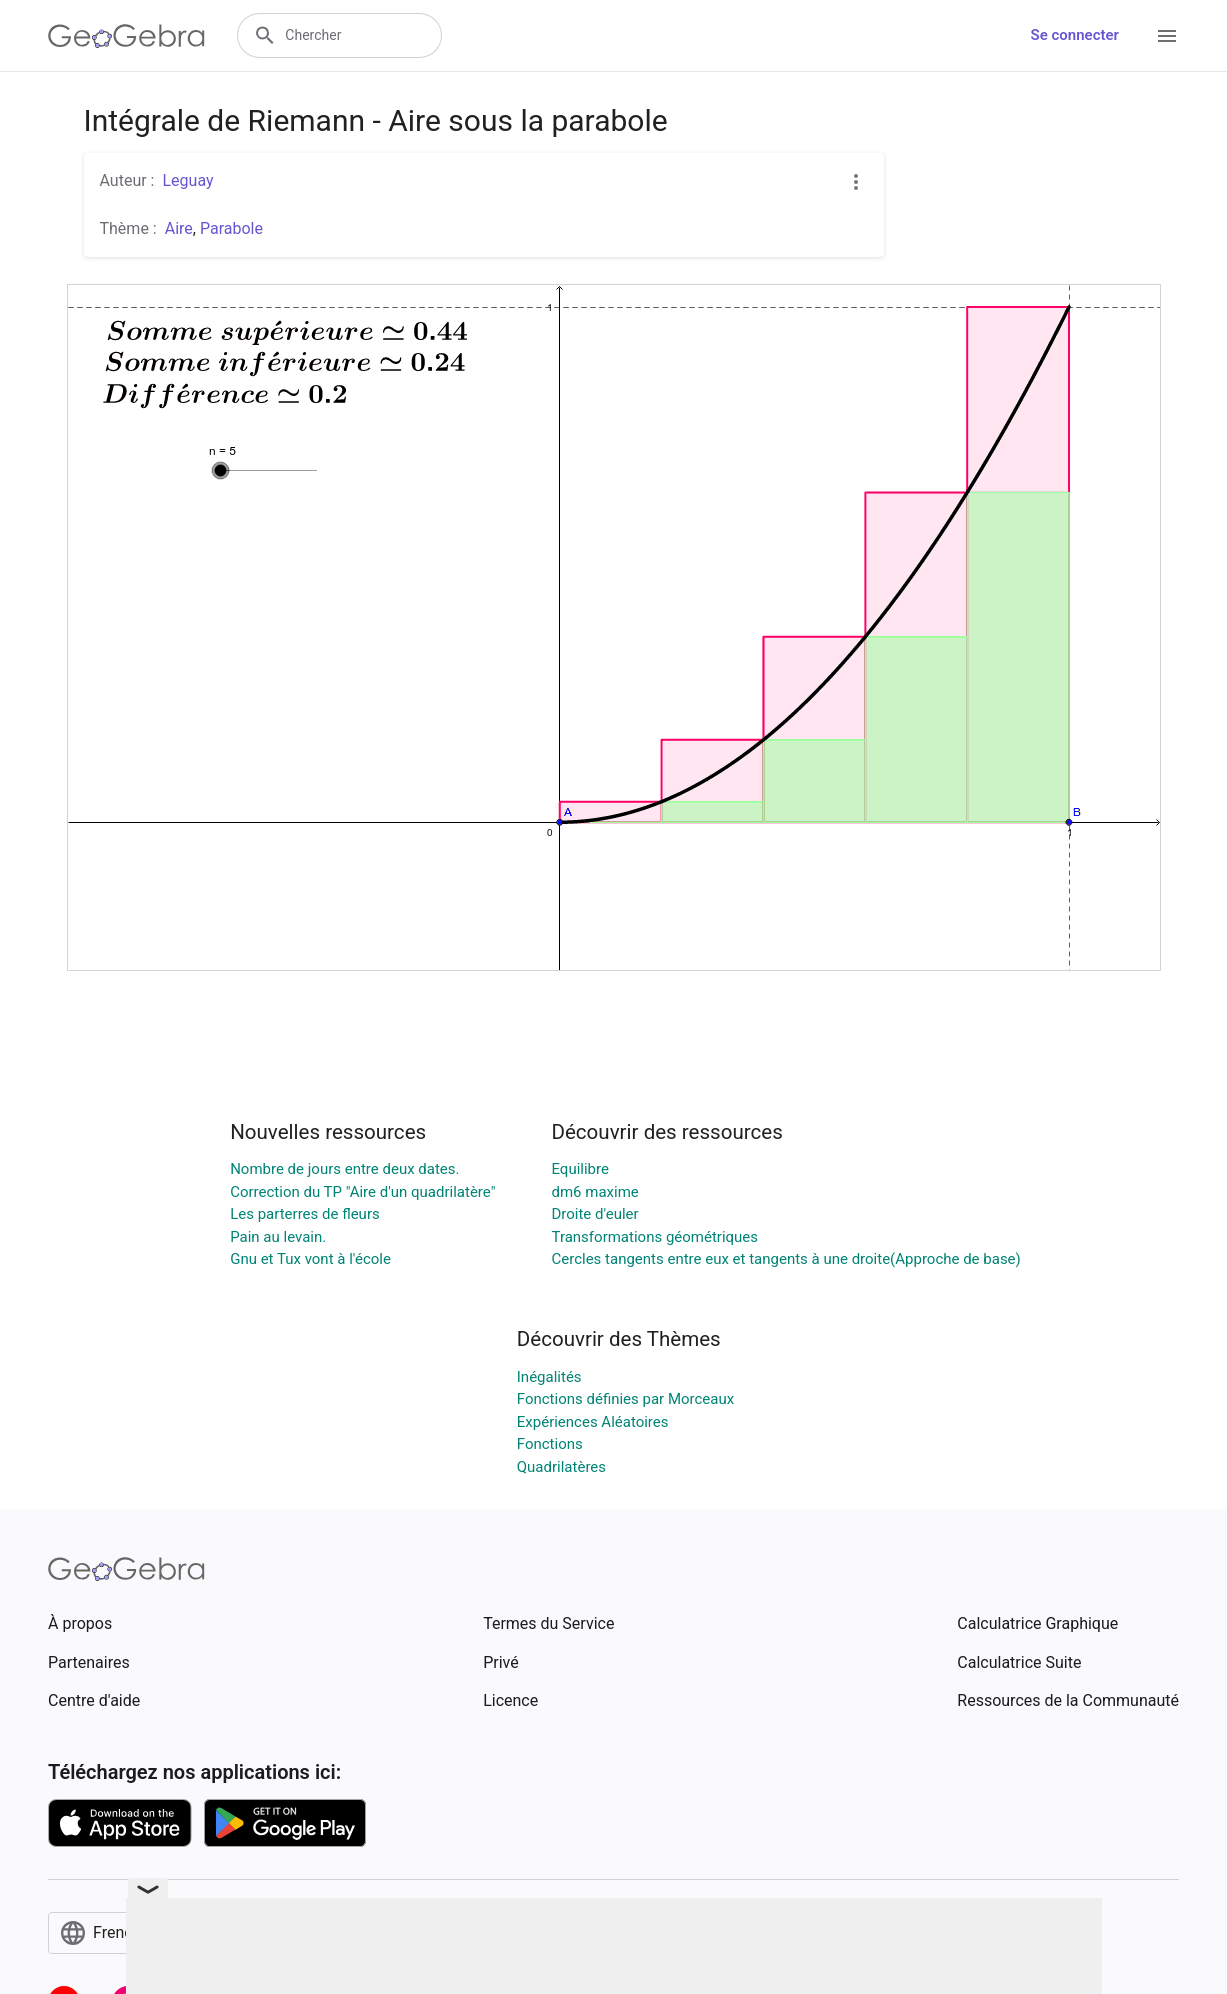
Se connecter (1075, 35)
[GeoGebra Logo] (126, 36)
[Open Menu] (1167, 36)
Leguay (187, 180)
